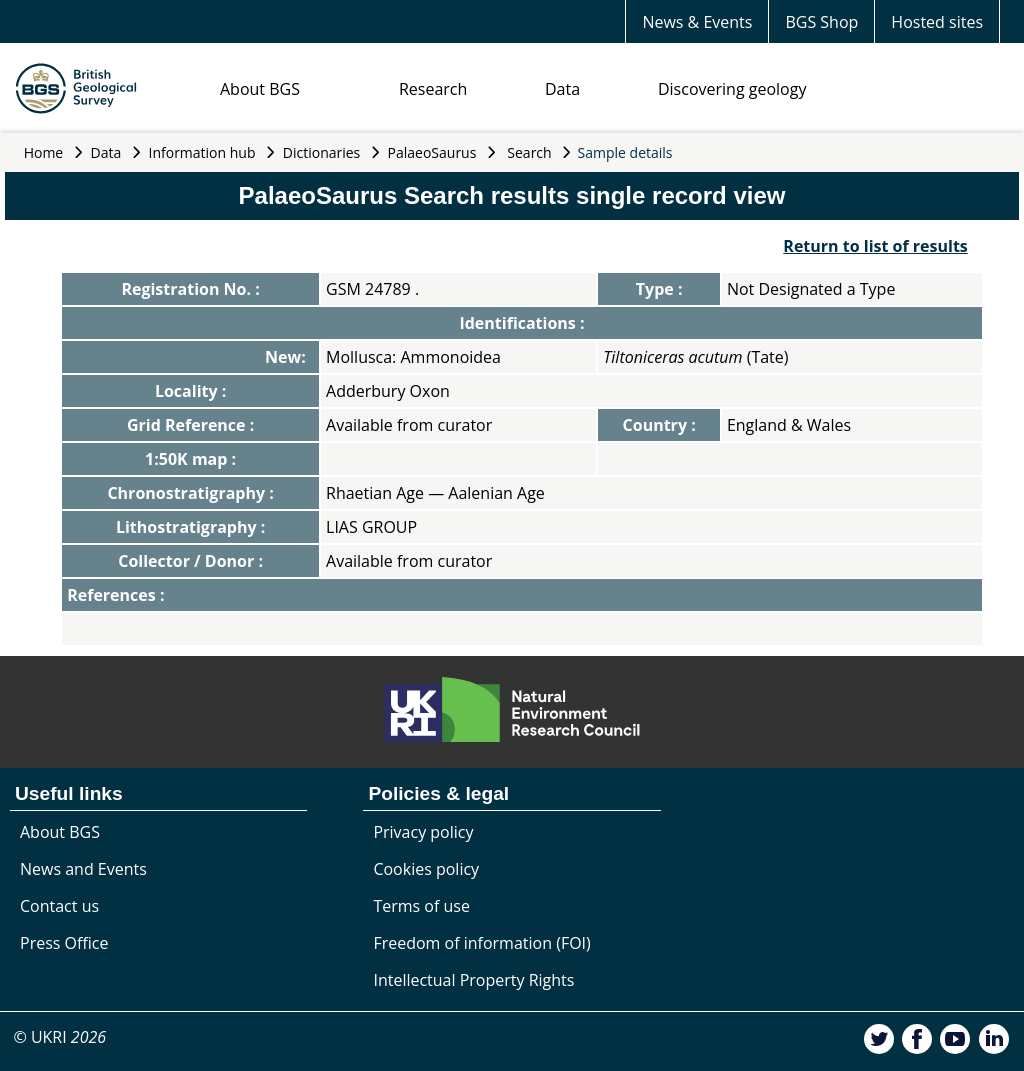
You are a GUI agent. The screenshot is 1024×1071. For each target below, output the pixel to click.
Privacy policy (423, 832)
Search (529, 152)
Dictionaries (322, 152)
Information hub (202, 152)
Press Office (64, 943)
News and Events (83, 869)
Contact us (59, 906)
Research (433, 89)
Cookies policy (426, 869)
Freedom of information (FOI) (481, 943)
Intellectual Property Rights (473, 980)
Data (562, 89)
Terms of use (421, 906)
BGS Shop (821, 22)
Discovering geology (732, 89)
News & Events (697, 22)
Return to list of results (875, 246)
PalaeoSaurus (432, 152)
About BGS (260, 89)
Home (44, 152)
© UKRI (59, 1037)
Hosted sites (937, 22)
